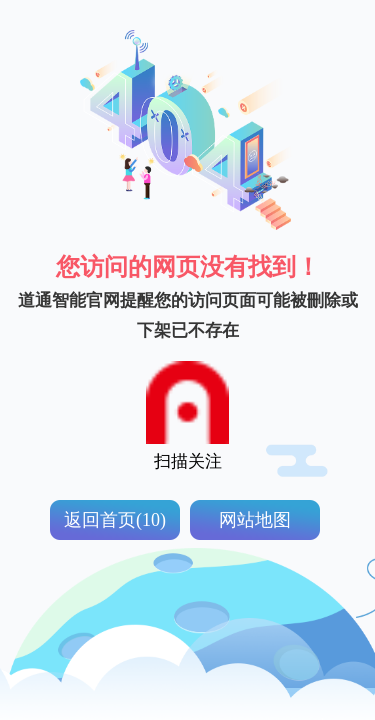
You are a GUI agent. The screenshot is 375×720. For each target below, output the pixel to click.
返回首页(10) (115, 520)
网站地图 (255, 520)
